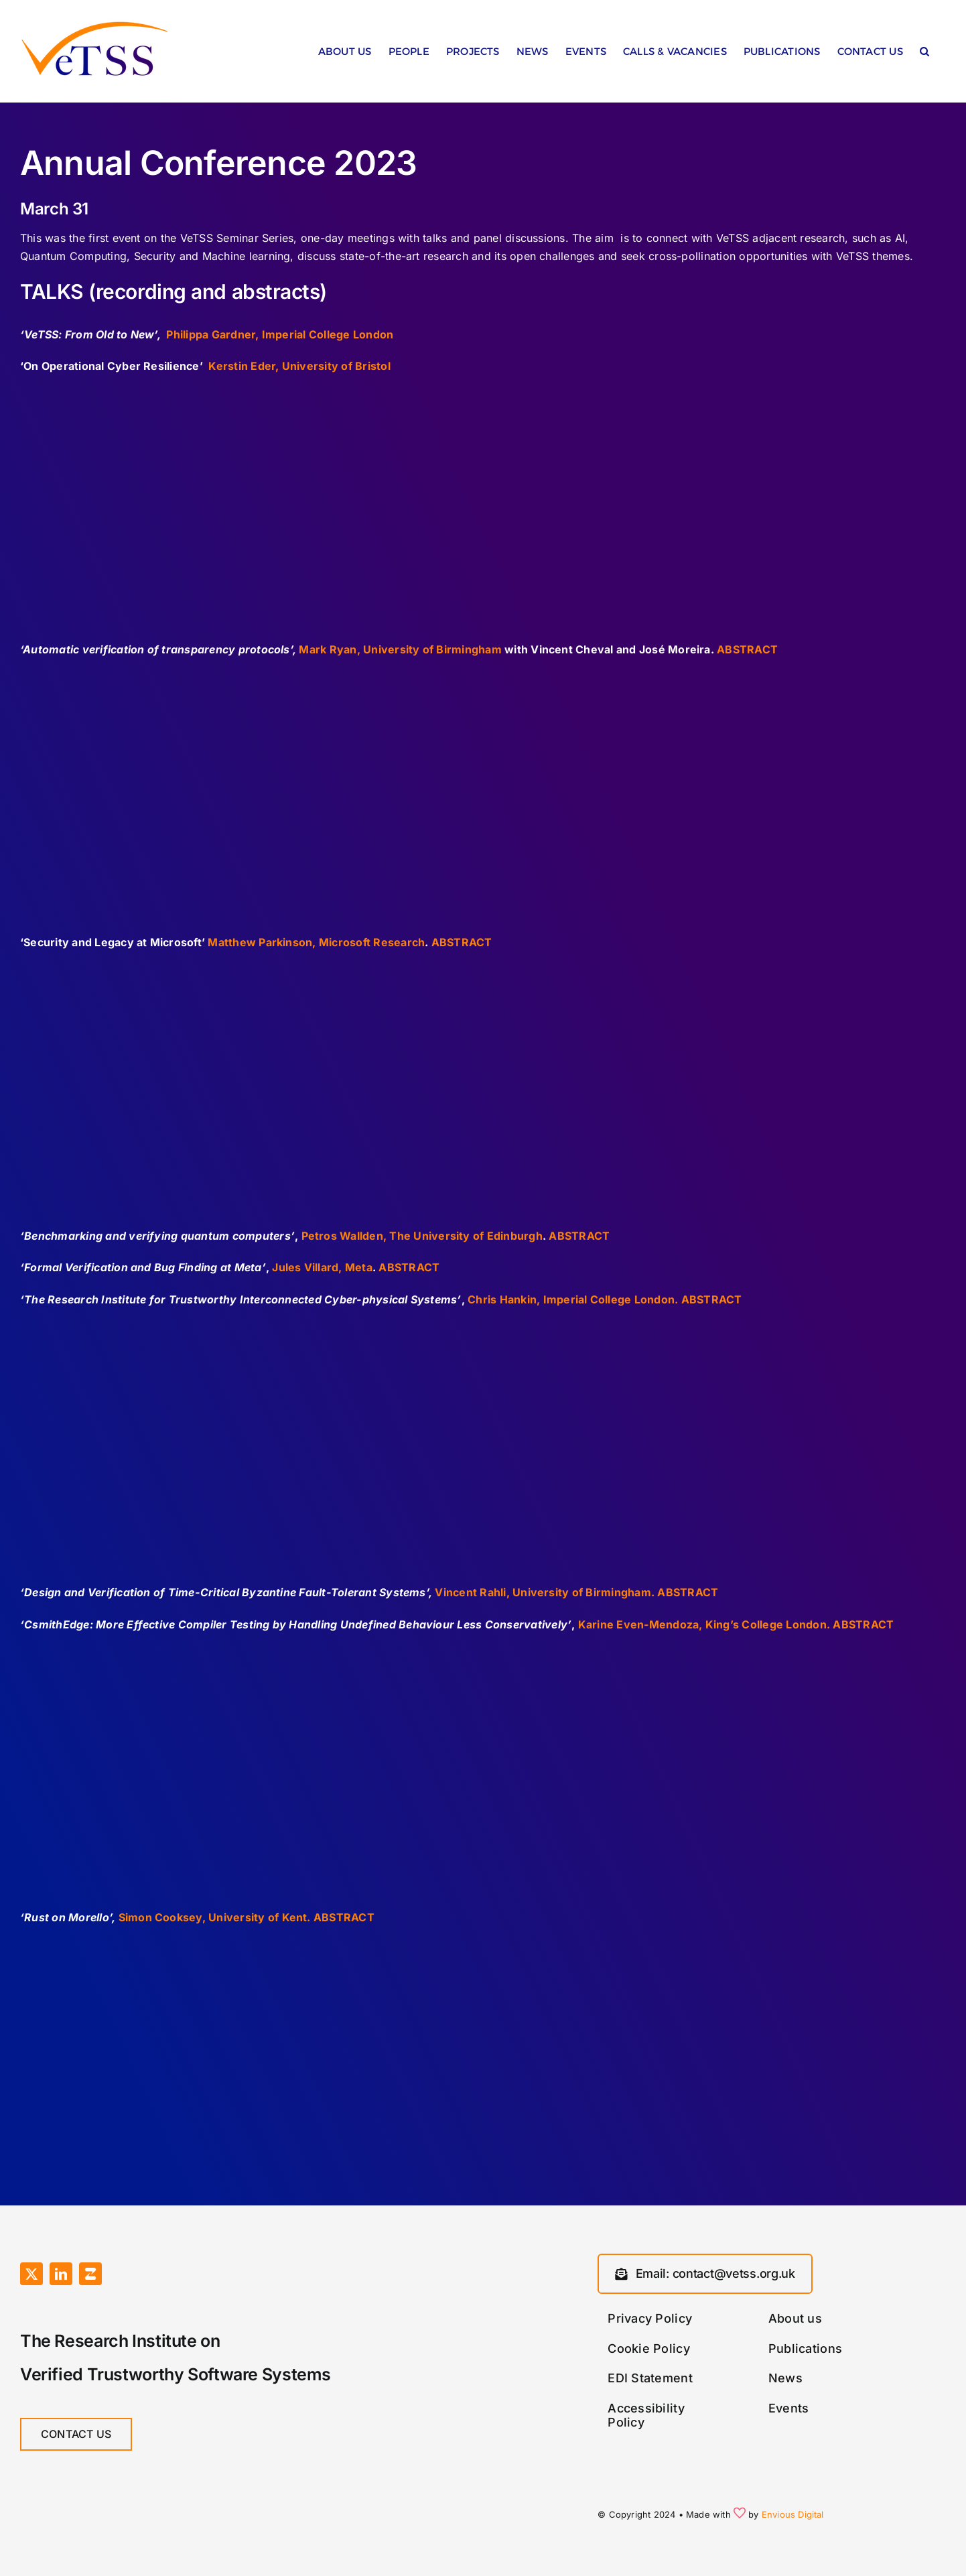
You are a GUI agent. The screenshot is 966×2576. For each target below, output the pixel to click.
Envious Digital (793, 2514)
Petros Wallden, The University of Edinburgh (422, 1235)
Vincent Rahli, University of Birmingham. (544, 1592)
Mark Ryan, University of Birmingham (400, 649)
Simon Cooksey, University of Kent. (215, 1917)
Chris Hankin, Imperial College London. (573, 1299)
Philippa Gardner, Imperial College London (279, 334)
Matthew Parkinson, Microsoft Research (316, 942)
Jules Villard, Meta (322, 1267)
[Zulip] (90, 2273)
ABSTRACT (747, 649)
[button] (924, 54)
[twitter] (31, 2273)
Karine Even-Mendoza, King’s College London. (704, 1624)
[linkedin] (61, 2273)
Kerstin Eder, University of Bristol (299, 366)
